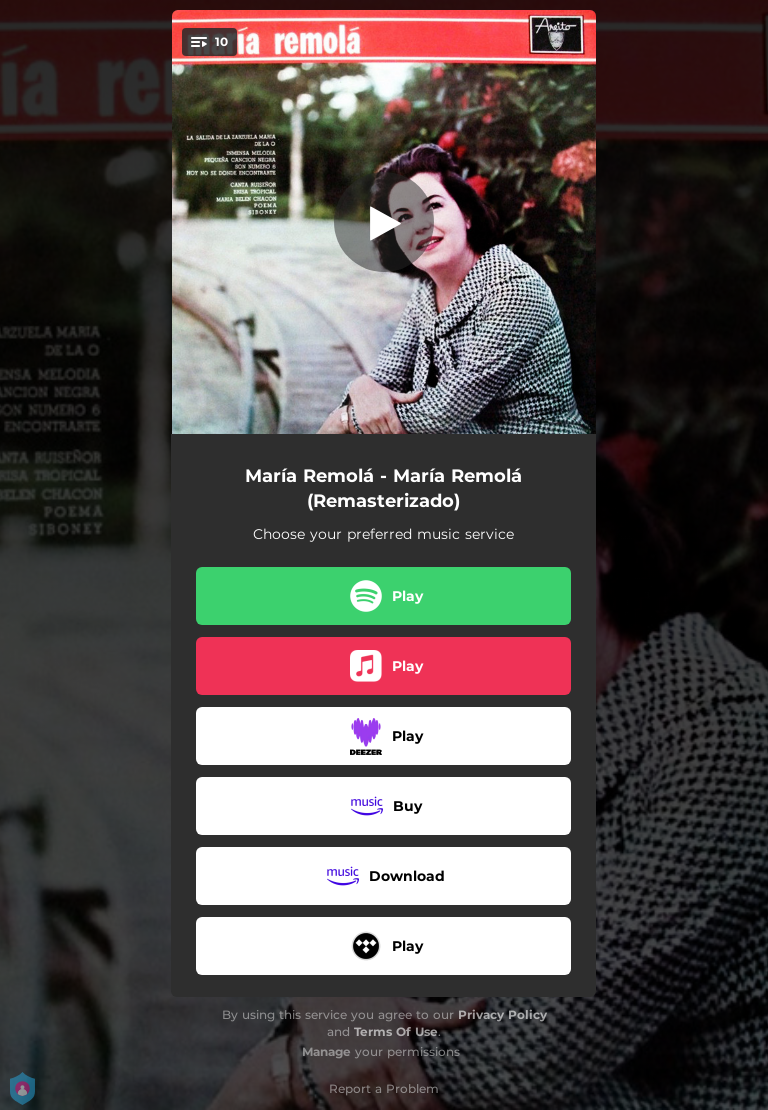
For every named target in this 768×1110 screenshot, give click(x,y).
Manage (326, 1051)
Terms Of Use (396, 1031)
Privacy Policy (502, 1014)
